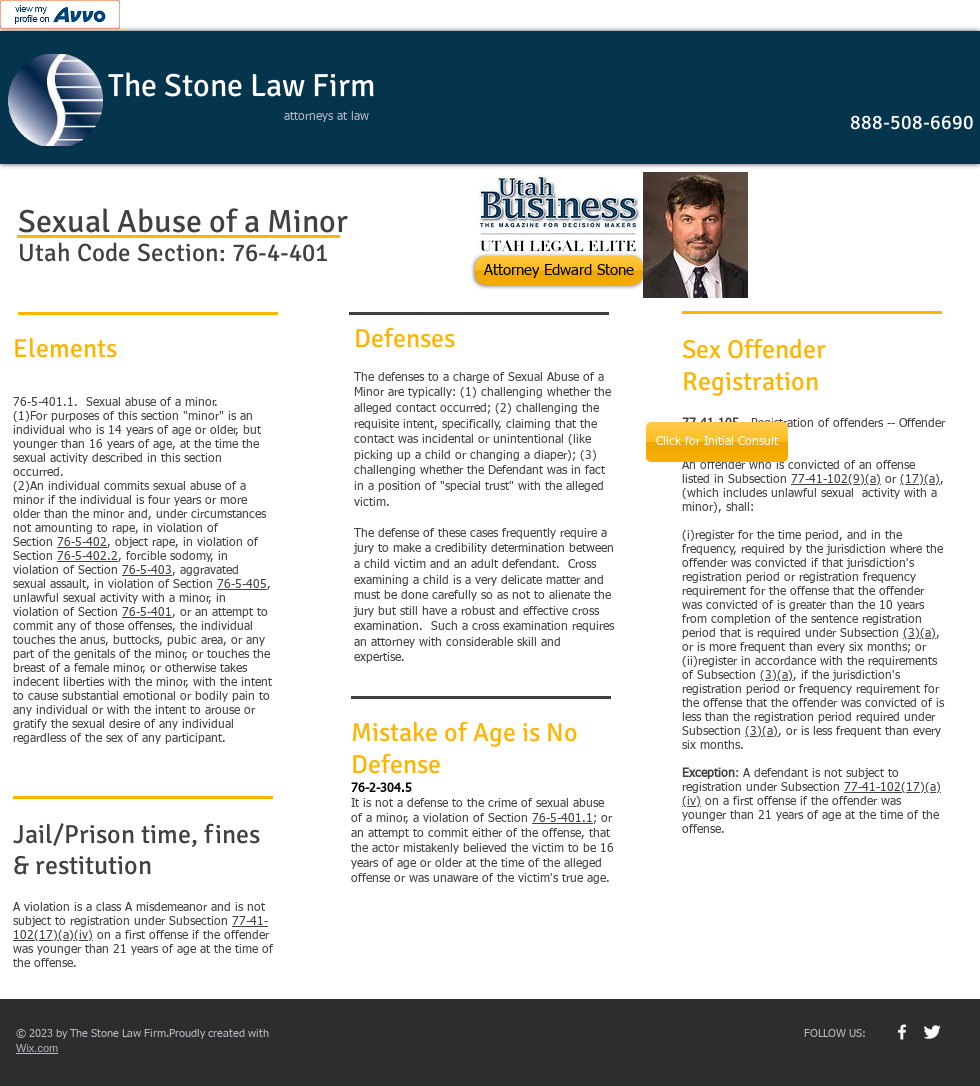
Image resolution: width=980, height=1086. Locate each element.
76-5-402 (82, 543)
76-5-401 (147, 613)
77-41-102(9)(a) (836, 480)
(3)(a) (919, 634)
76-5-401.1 (562, 819)
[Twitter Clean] (932, 1032)
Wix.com (37, 1048)
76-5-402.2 (87, 557)
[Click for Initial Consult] (717, 442)
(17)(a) (920, 480)
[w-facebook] (902, 1032)
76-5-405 (242, 585)
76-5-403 (147, 571)
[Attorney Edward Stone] (559, 270)
